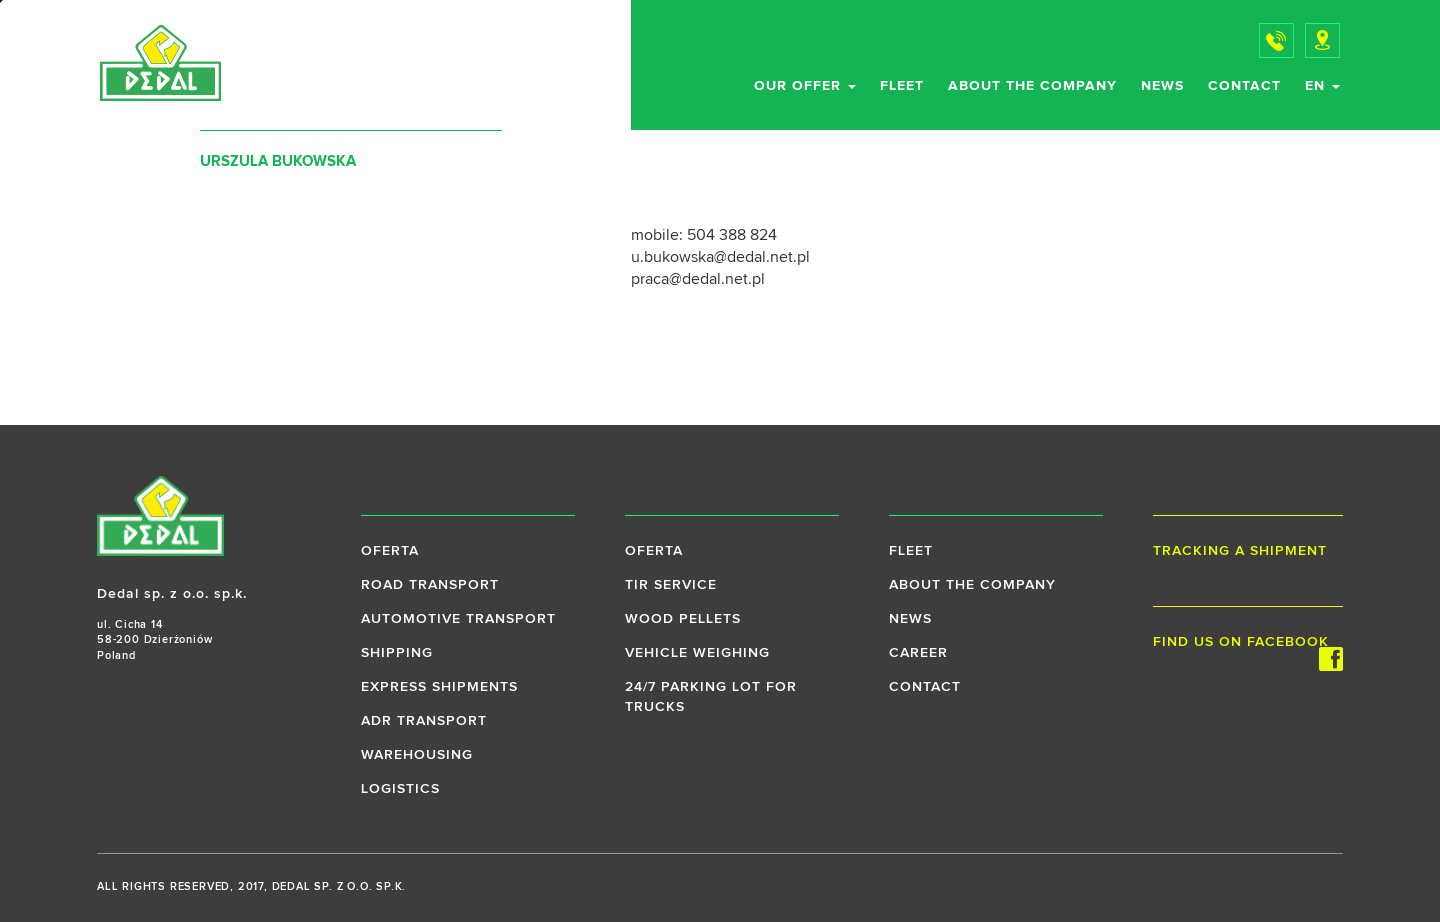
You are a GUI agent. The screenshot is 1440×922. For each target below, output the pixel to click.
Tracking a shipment (1240, 551)
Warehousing (417, 755)
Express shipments (439, 687)
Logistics (400, 789)
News (1162, 86)
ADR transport (424, 721)
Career (918, 653)
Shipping (397, 653)
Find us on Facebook (1248, 643)
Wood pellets (683, 619)
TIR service (671, 585)
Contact (1244, 86)
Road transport (430, 585)
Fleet (902, 86)
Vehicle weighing (697, 653)
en (1322, 86)
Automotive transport (458, 619)
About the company (1032, 86)
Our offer (805, 86)
